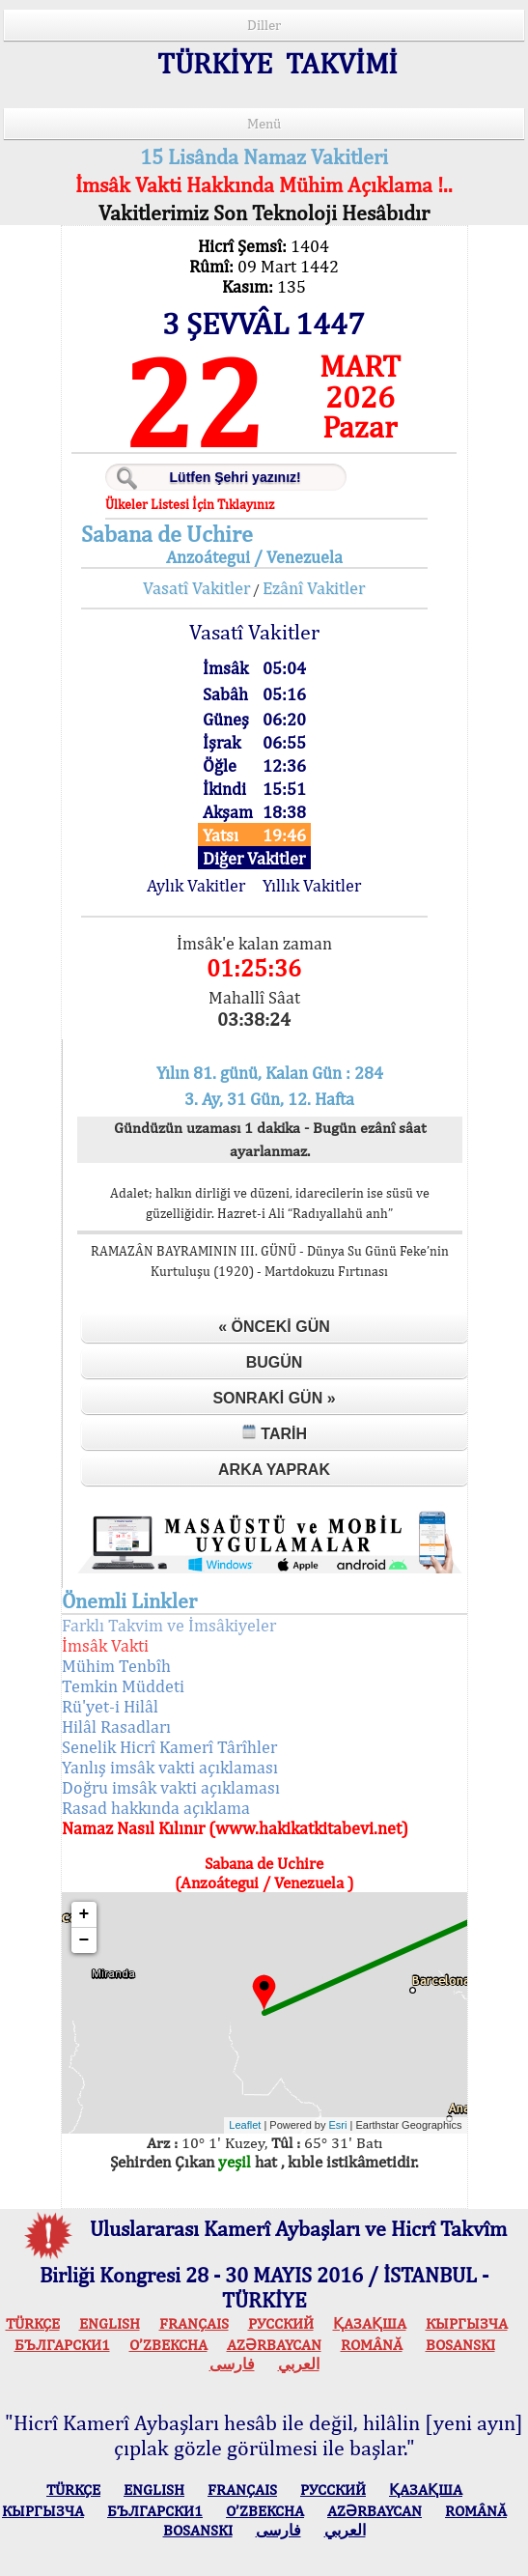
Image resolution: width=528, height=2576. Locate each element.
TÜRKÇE (33, 2323)
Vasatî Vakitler (196, 588)
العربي (299, 2364)
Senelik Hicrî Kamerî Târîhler (169, 1747)
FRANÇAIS (194, 2323)
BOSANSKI (460, 2344)
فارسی (232, 2364)
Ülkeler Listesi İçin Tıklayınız (189, 504)
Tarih (274, 1433)
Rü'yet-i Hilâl (110, 1706)
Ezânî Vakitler (314, 588)
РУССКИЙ (281, 2323)
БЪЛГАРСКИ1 (62, 2344)
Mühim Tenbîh (116, 1666)
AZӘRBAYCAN (274, 2344)
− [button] (84, 1940)
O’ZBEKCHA (168, 2344)
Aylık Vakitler (196, 885)
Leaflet (245, 2125)
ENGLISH (109, 2323)
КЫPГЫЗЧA (467, 2323)
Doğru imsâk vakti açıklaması (171, 1787)
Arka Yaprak (274, 1469)
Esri (338, 2125)
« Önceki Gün (274, 1326)
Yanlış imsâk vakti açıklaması (170, 1767)
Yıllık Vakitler (312, 885)
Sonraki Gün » (273, 1398)
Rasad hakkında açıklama (156, 1808)
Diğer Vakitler (254, 858)
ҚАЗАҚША (369, 2323)
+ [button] (84, 1914)
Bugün (274, 1362)
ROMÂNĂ (372, 2344)
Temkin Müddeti (123, 1686)
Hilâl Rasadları (116, 1726)
